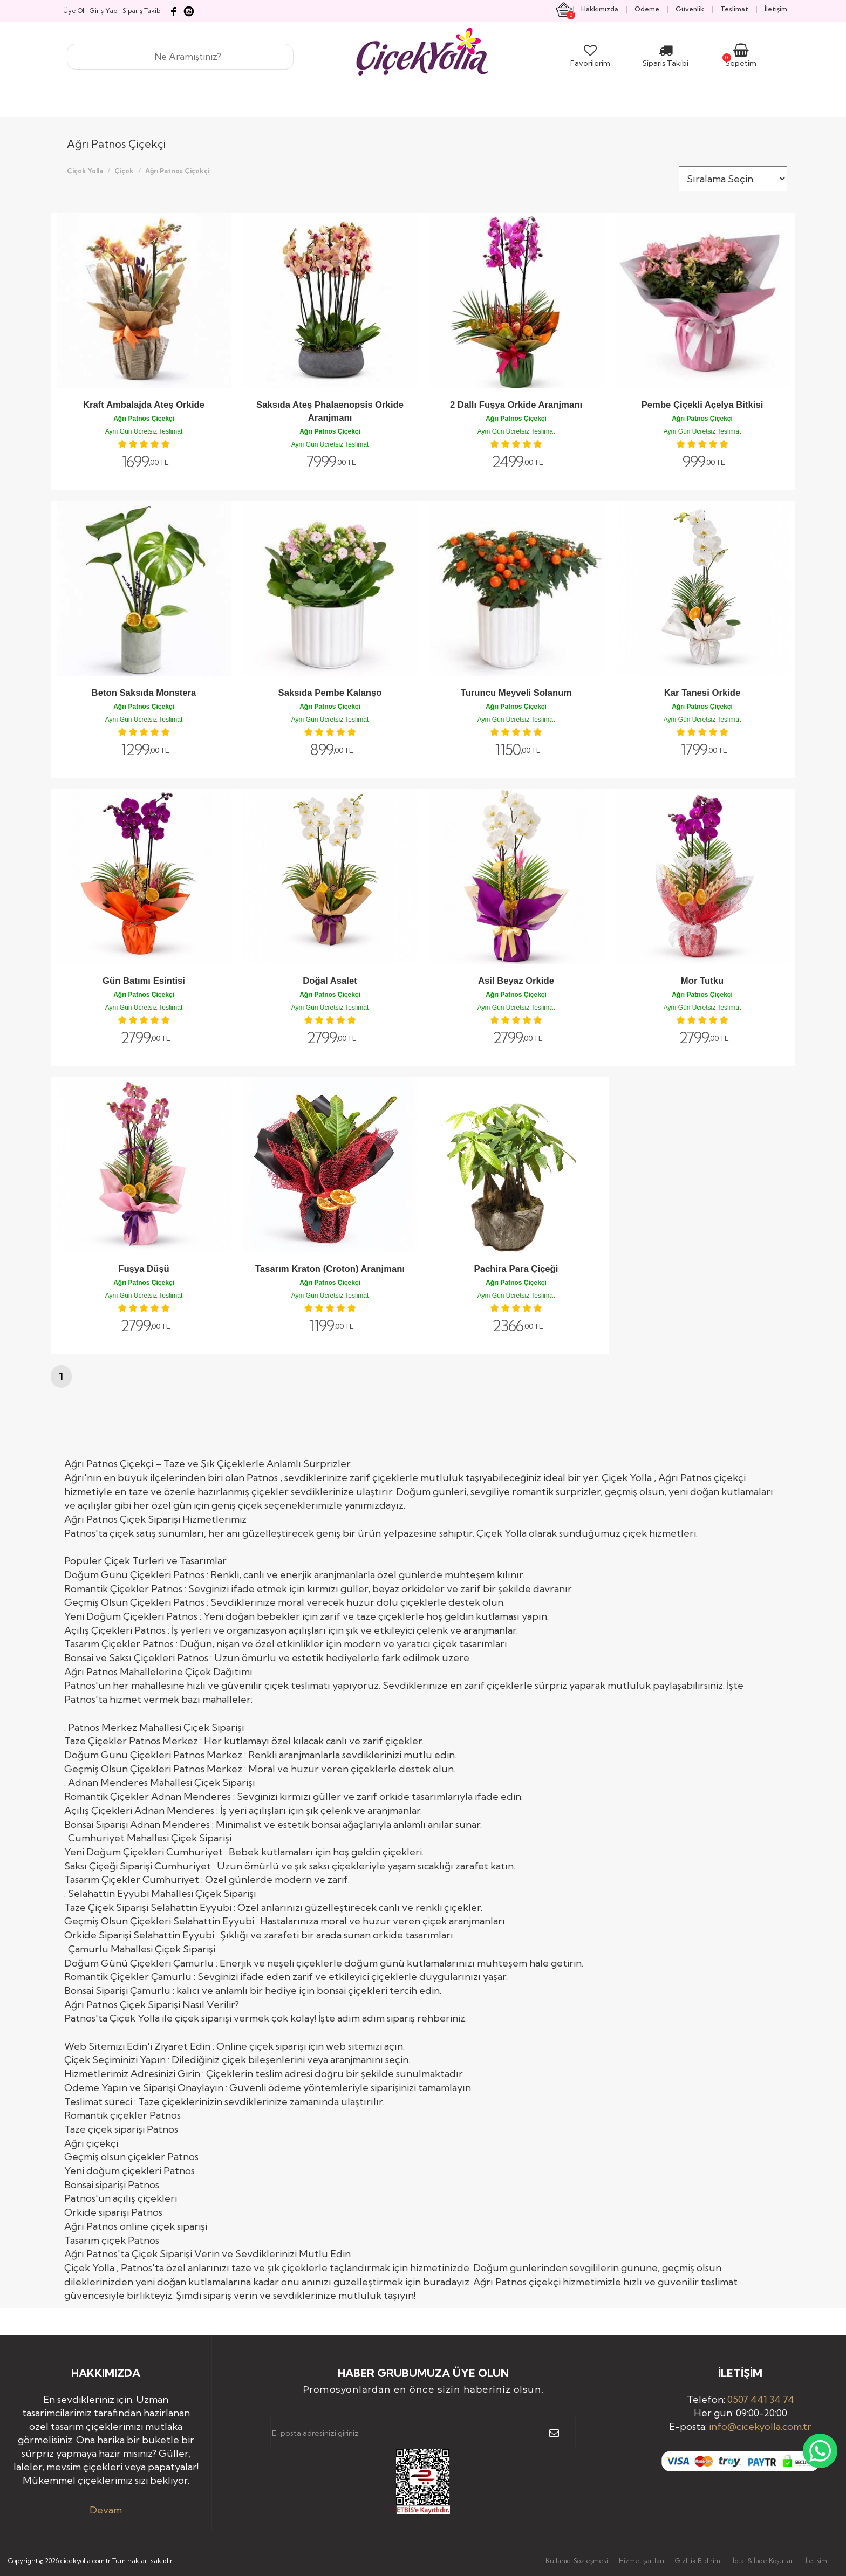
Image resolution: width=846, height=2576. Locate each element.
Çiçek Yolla (85, 171)
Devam (106, 2510)
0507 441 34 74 (760, 2399)
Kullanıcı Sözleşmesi (576, 2561)
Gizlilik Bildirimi (698, 2561)
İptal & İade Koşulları (764, 2561)
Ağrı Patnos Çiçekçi (177, 171)
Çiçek (124, 171)
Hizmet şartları (641, 2561)
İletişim (816, 2561)
